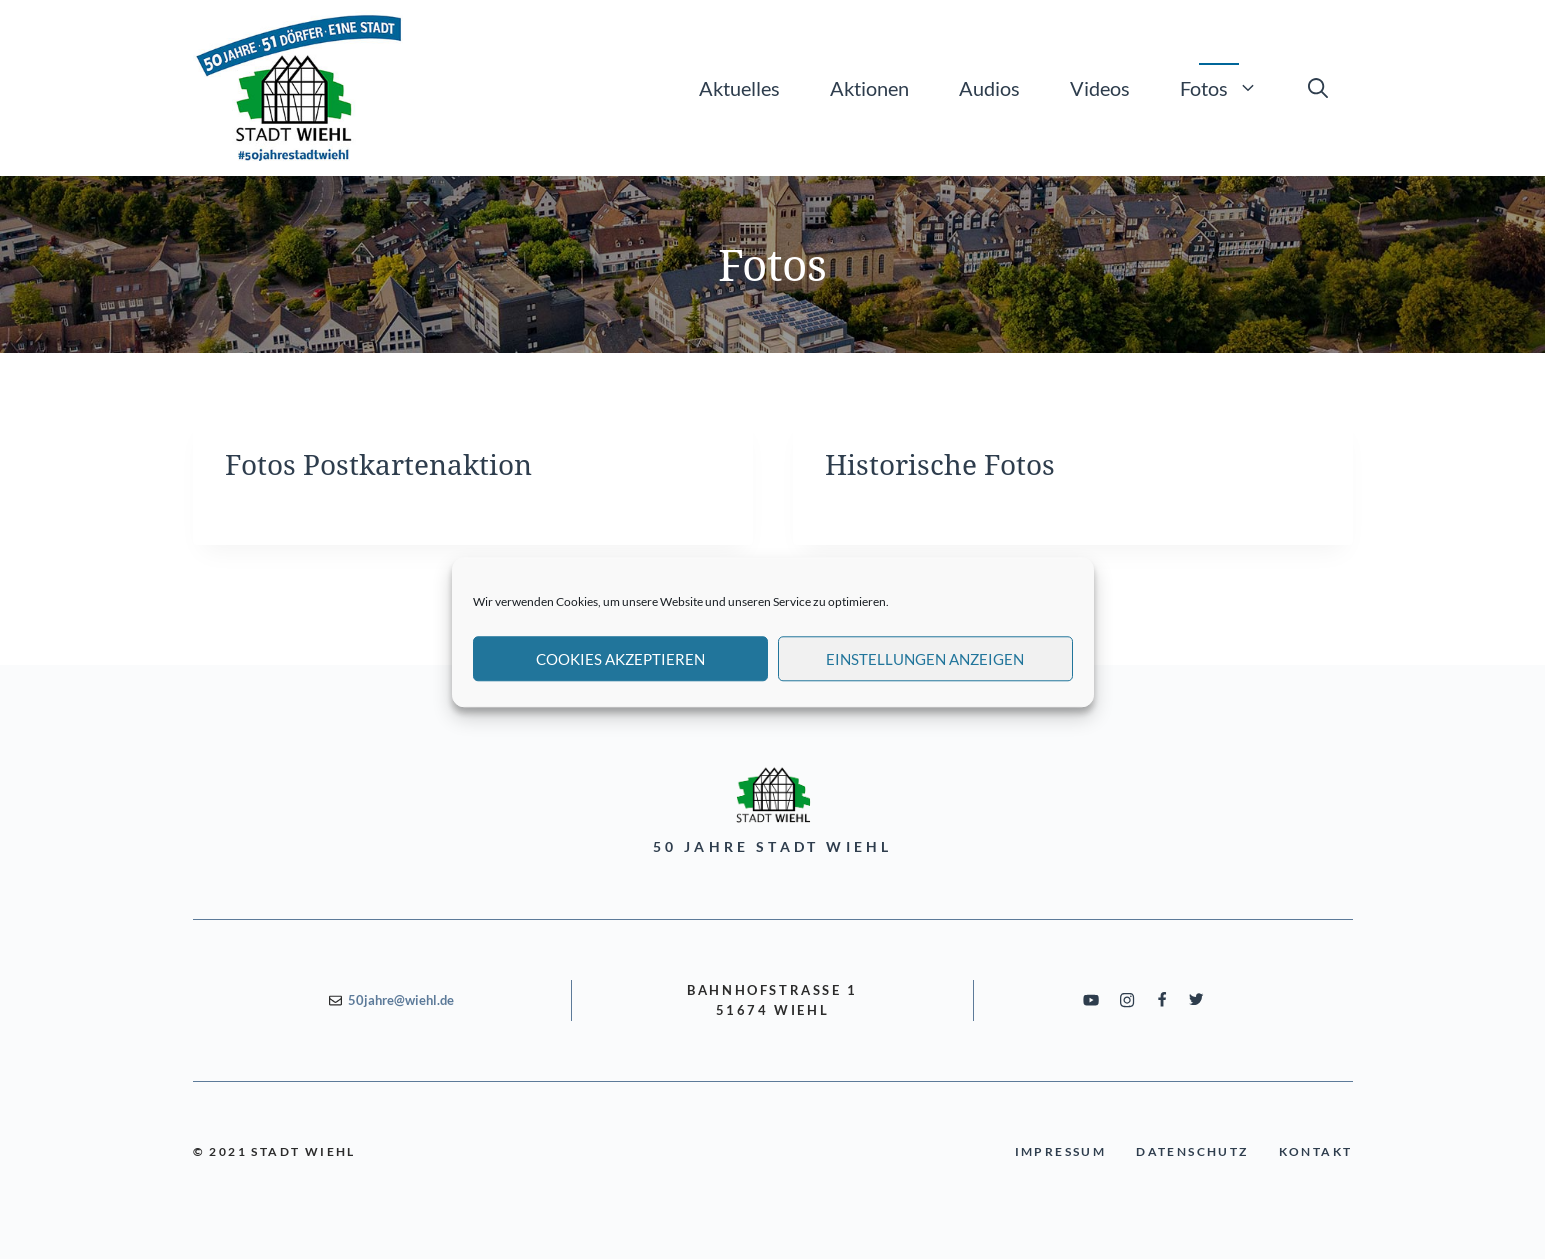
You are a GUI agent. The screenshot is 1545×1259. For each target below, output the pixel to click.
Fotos (1231, 88)
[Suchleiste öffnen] (1318, 88)
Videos (1100, 88)
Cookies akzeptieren (620, 673)
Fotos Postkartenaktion (378, 464)
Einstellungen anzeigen (925, 673)
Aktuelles (739, 88)
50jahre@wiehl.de (401, 1000)
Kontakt (1316, 1151)
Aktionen (869, 88)
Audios (989, 88)
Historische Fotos (940, 464)
